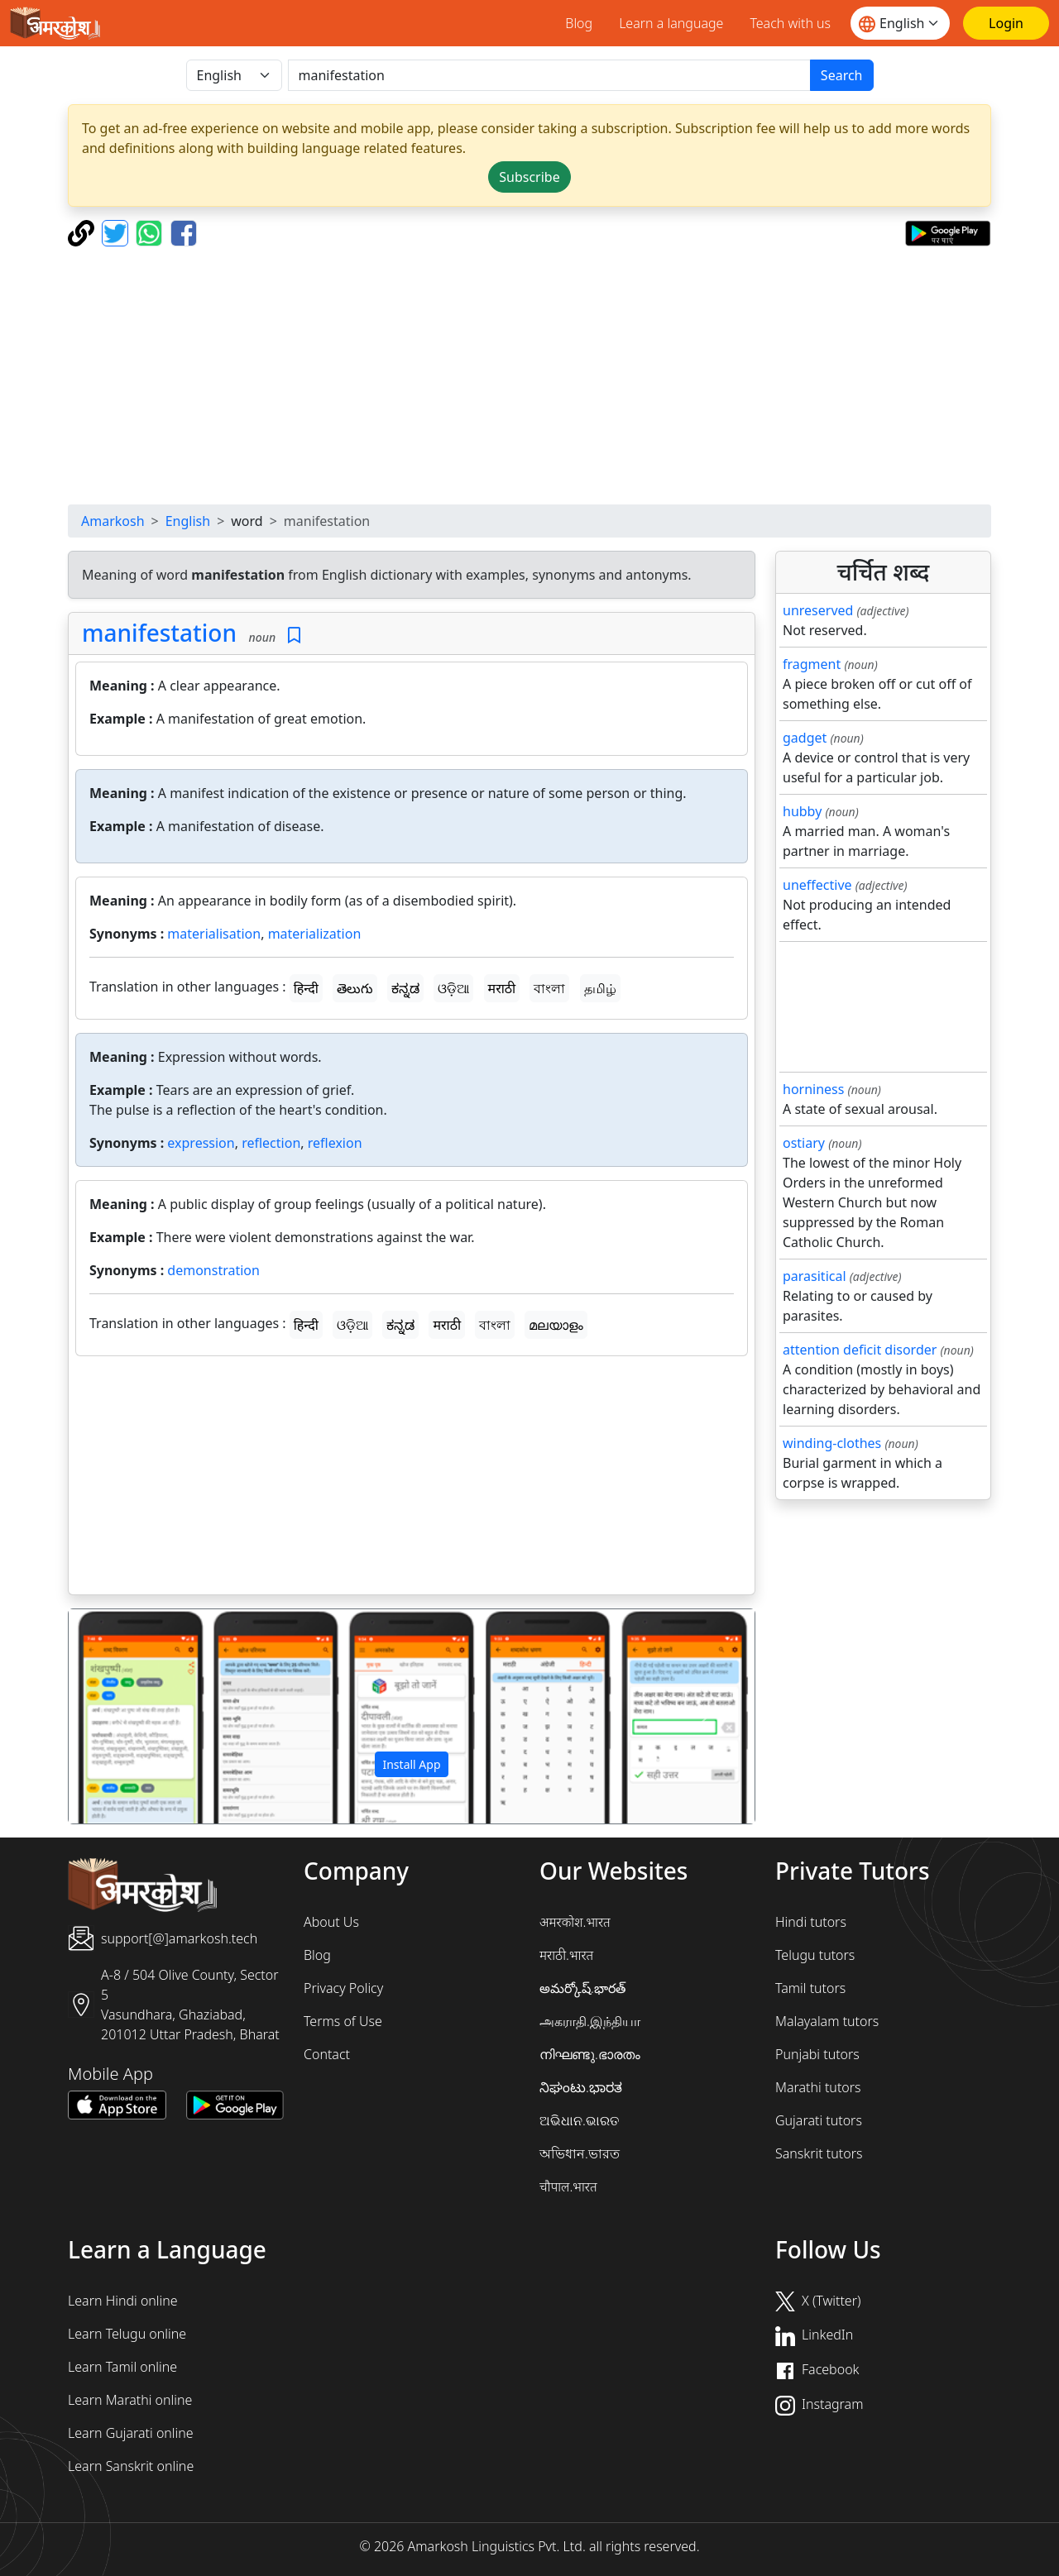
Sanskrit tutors (818, 2153)
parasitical (814, 1276)
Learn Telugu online (127, 2334)
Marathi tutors (818, 2087)
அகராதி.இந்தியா (589, 2021)
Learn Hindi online (123, 2301)
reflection (271, 1143)
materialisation (214, 934)
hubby (802, 811)
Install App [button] (411, 1764)
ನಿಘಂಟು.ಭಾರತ (580, 2087)
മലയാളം (556, 1325)
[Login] (1006, 23)
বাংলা (549, 988)
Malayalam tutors (827, 2021)
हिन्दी (306, 988)
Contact (327, 2054)
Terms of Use (343, 2021)
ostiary (804, 1143)
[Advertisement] (529, 375)
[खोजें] (549, 75)
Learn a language (671, 23)
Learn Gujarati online (131, 2433)
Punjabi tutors (817, 2054)
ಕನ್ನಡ (405, 988)
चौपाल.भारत (568, 2186)
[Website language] (900, 23)
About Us (331, 1922)
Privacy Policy (343, 1988)
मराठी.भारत (566, 1955)
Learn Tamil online (122, 2367)
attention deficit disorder (860, 1350)
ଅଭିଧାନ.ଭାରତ (579, 2120)
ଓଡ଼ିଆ (453, 988)
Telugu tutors (815, 1955)
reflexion (335, 1143)
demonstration (213, 1270)
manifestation (159, 632)
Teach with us (790, 23)
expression (200, 1143)
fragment (812, 664)
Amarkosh (113, 521)
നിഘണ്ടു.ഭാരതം (589, 2054)
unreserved (818, 610)
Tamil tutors (810, 1988)
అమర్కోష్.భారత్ (582, 1988)
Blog (578, 23)
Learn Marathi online (130, 2400)
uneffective (817, 885)
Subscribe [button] (529, 177)
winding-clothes (832, 1443)
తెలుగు (355, 988)
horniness (813, 1089)
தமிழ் (600, 988)
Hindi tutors (810, 1922)
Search (842, 75)
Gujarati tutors (818, 2120)
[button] (120, 1716)
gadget (805, 738)
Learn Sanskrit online (131, 2466)
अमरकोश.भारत (575, 1922)
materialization (315, 934)
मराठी (502, 988)
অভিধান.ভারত (579, 2153)
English (187, 521)
